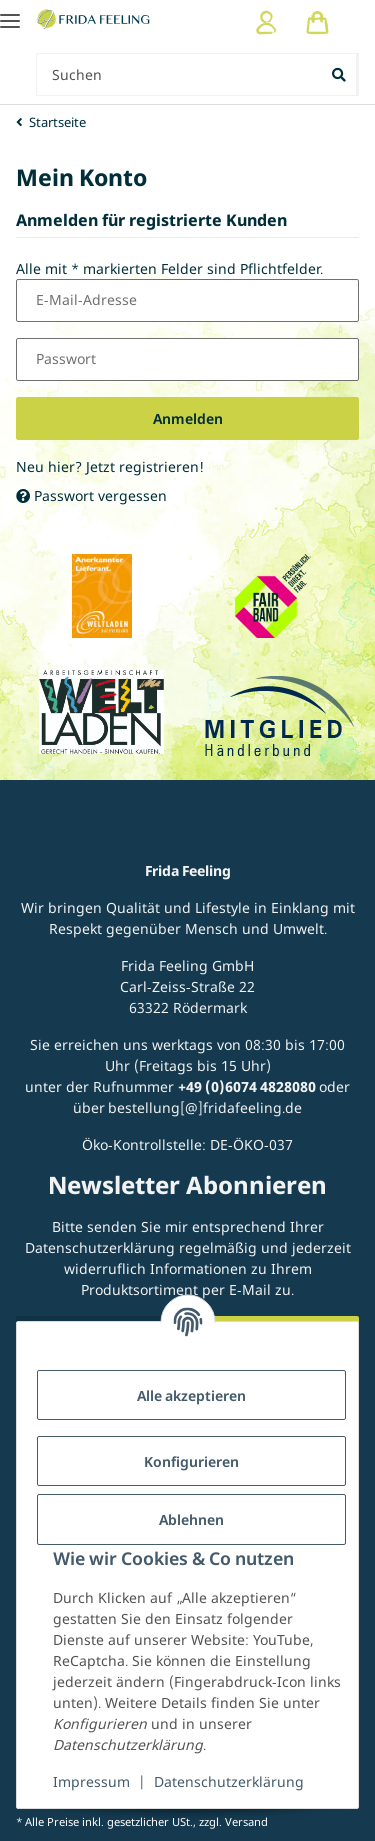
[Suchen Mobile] (179, 74)
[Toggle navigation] (10, 12)
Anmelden (188, 418)
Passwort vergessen (91, 495)
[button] (266, 22)
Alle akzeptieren (191, 1395)
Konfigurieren (191, 1461)
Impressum (91, 1781)
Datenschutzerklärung (229, 1781)
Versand (246, 1821)
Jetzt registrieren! (145, 466)
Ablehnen (191, 1519)
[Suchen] (340, 74)
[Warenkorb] (317, 22)
